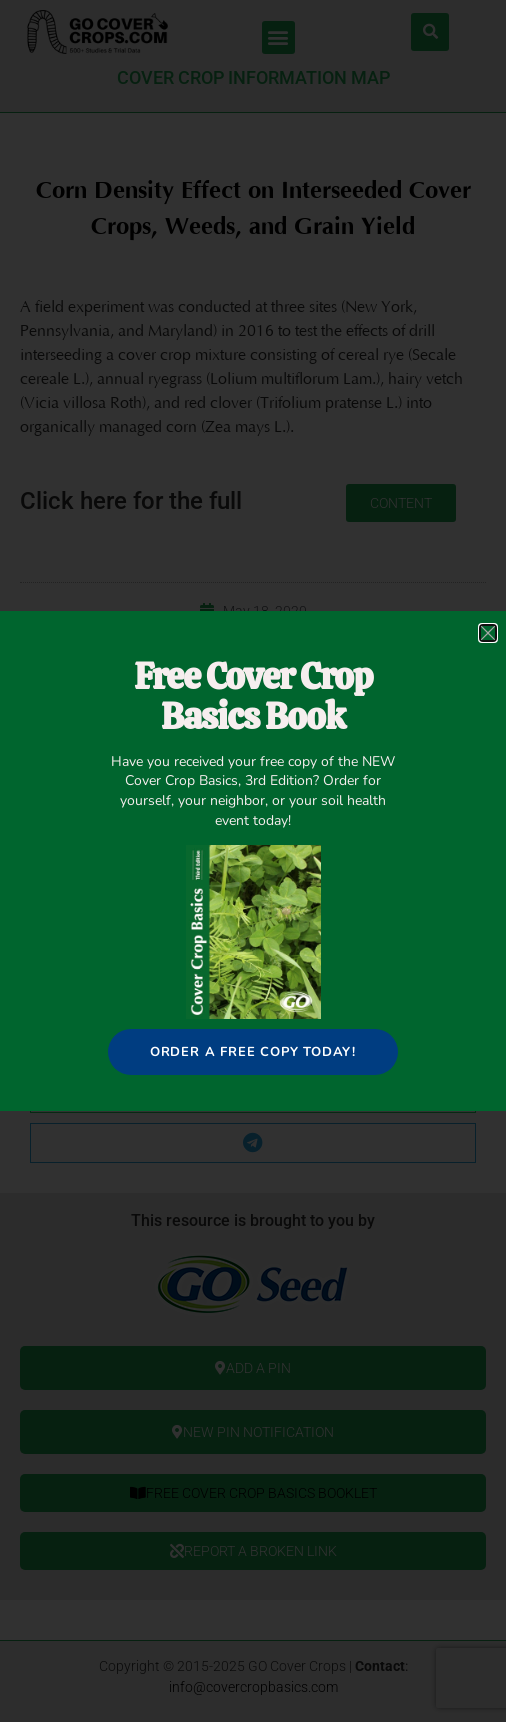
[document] (253, 861)
